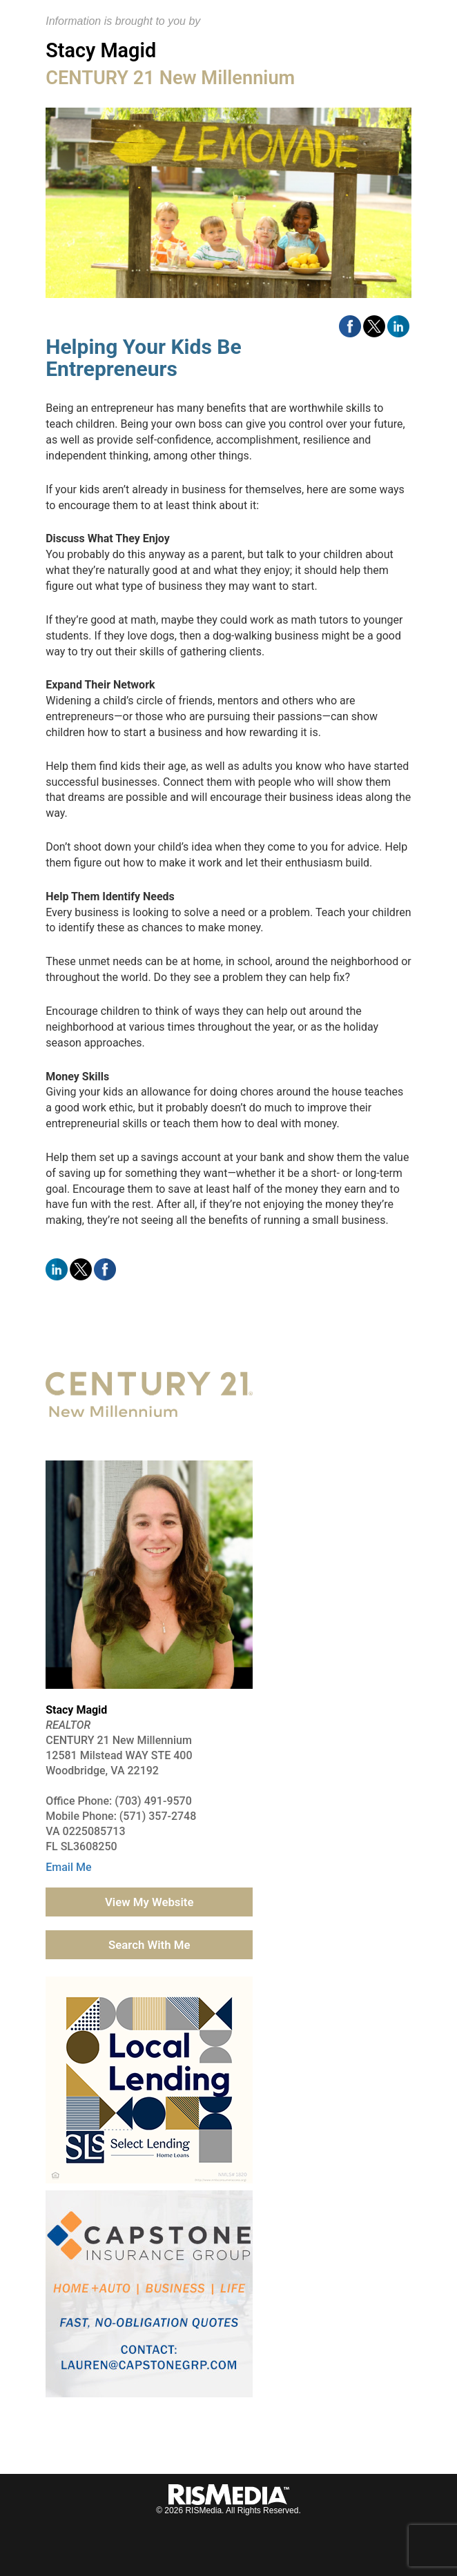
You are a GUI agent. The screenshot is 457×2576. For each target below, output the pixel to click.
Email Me (68, 1867)
